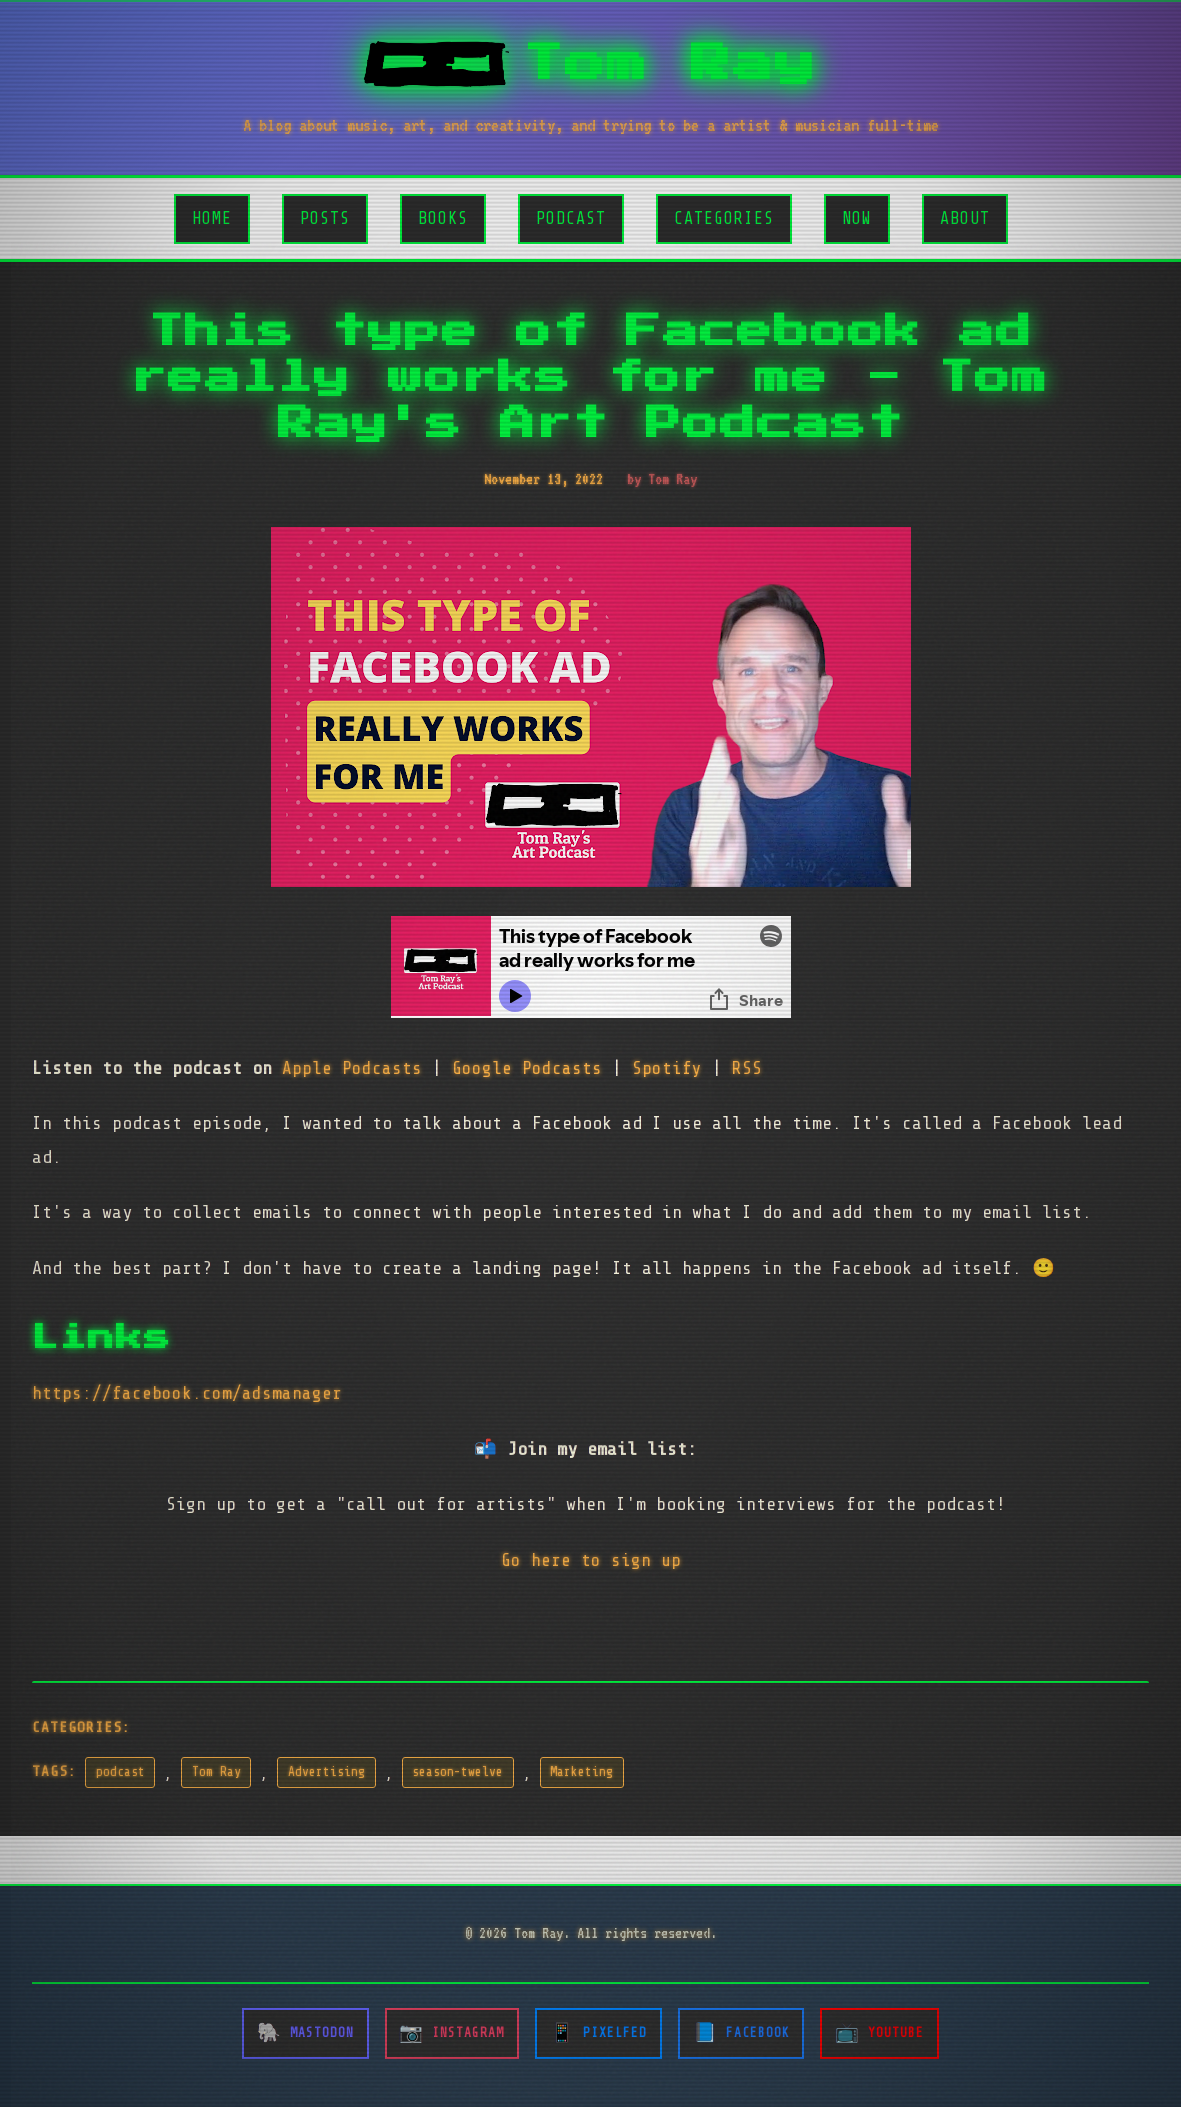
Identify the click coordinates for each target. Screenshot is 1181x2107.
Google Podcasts (527, 1068)
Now (857, 218)
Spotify (667, 1068)
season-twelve (457, 1772)
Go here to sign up (591, 1560)
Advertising (326, 1772)
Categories (724, 218)
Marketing (581, 1772)
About (965, 218)
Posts (325, 218)
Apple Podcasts (352, 1068)
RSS (747, 1068)
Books (443, 218)
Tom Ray (216, 1772)
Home (212, 218)
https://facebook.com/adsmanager (187, 1393)
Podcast (571, 218)
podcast (120, 1772)
